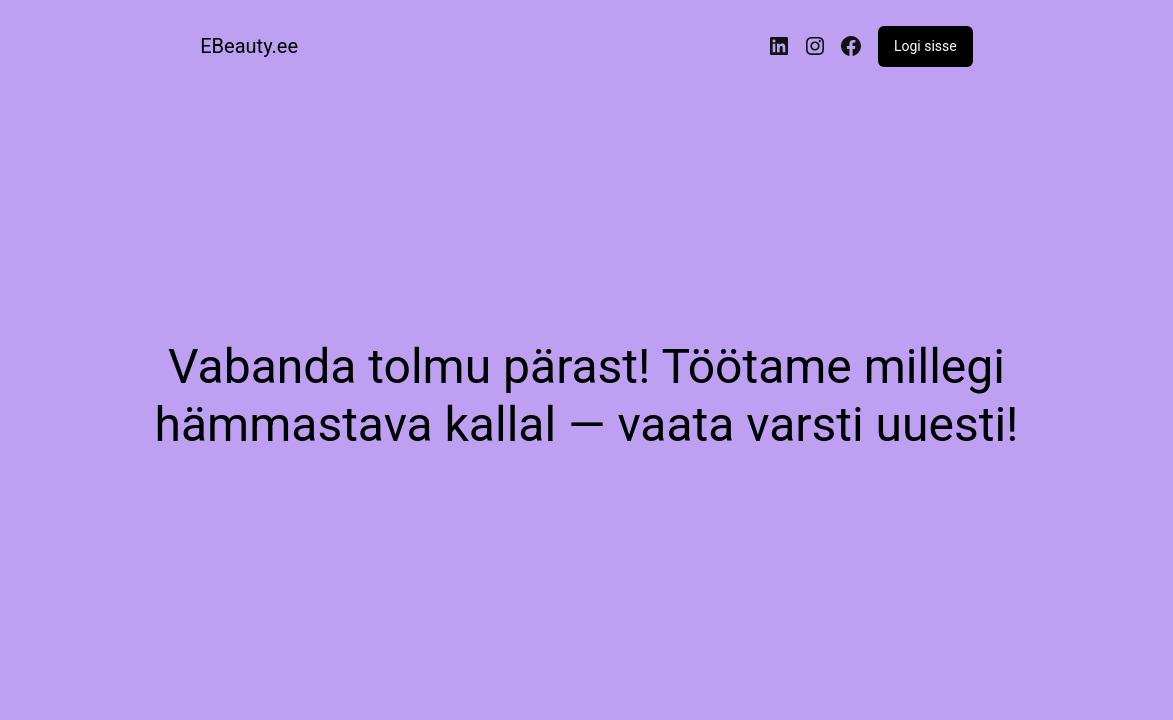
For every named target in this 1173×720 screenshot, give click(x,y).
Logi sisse (925, 46)
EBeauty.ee (249, 46)
